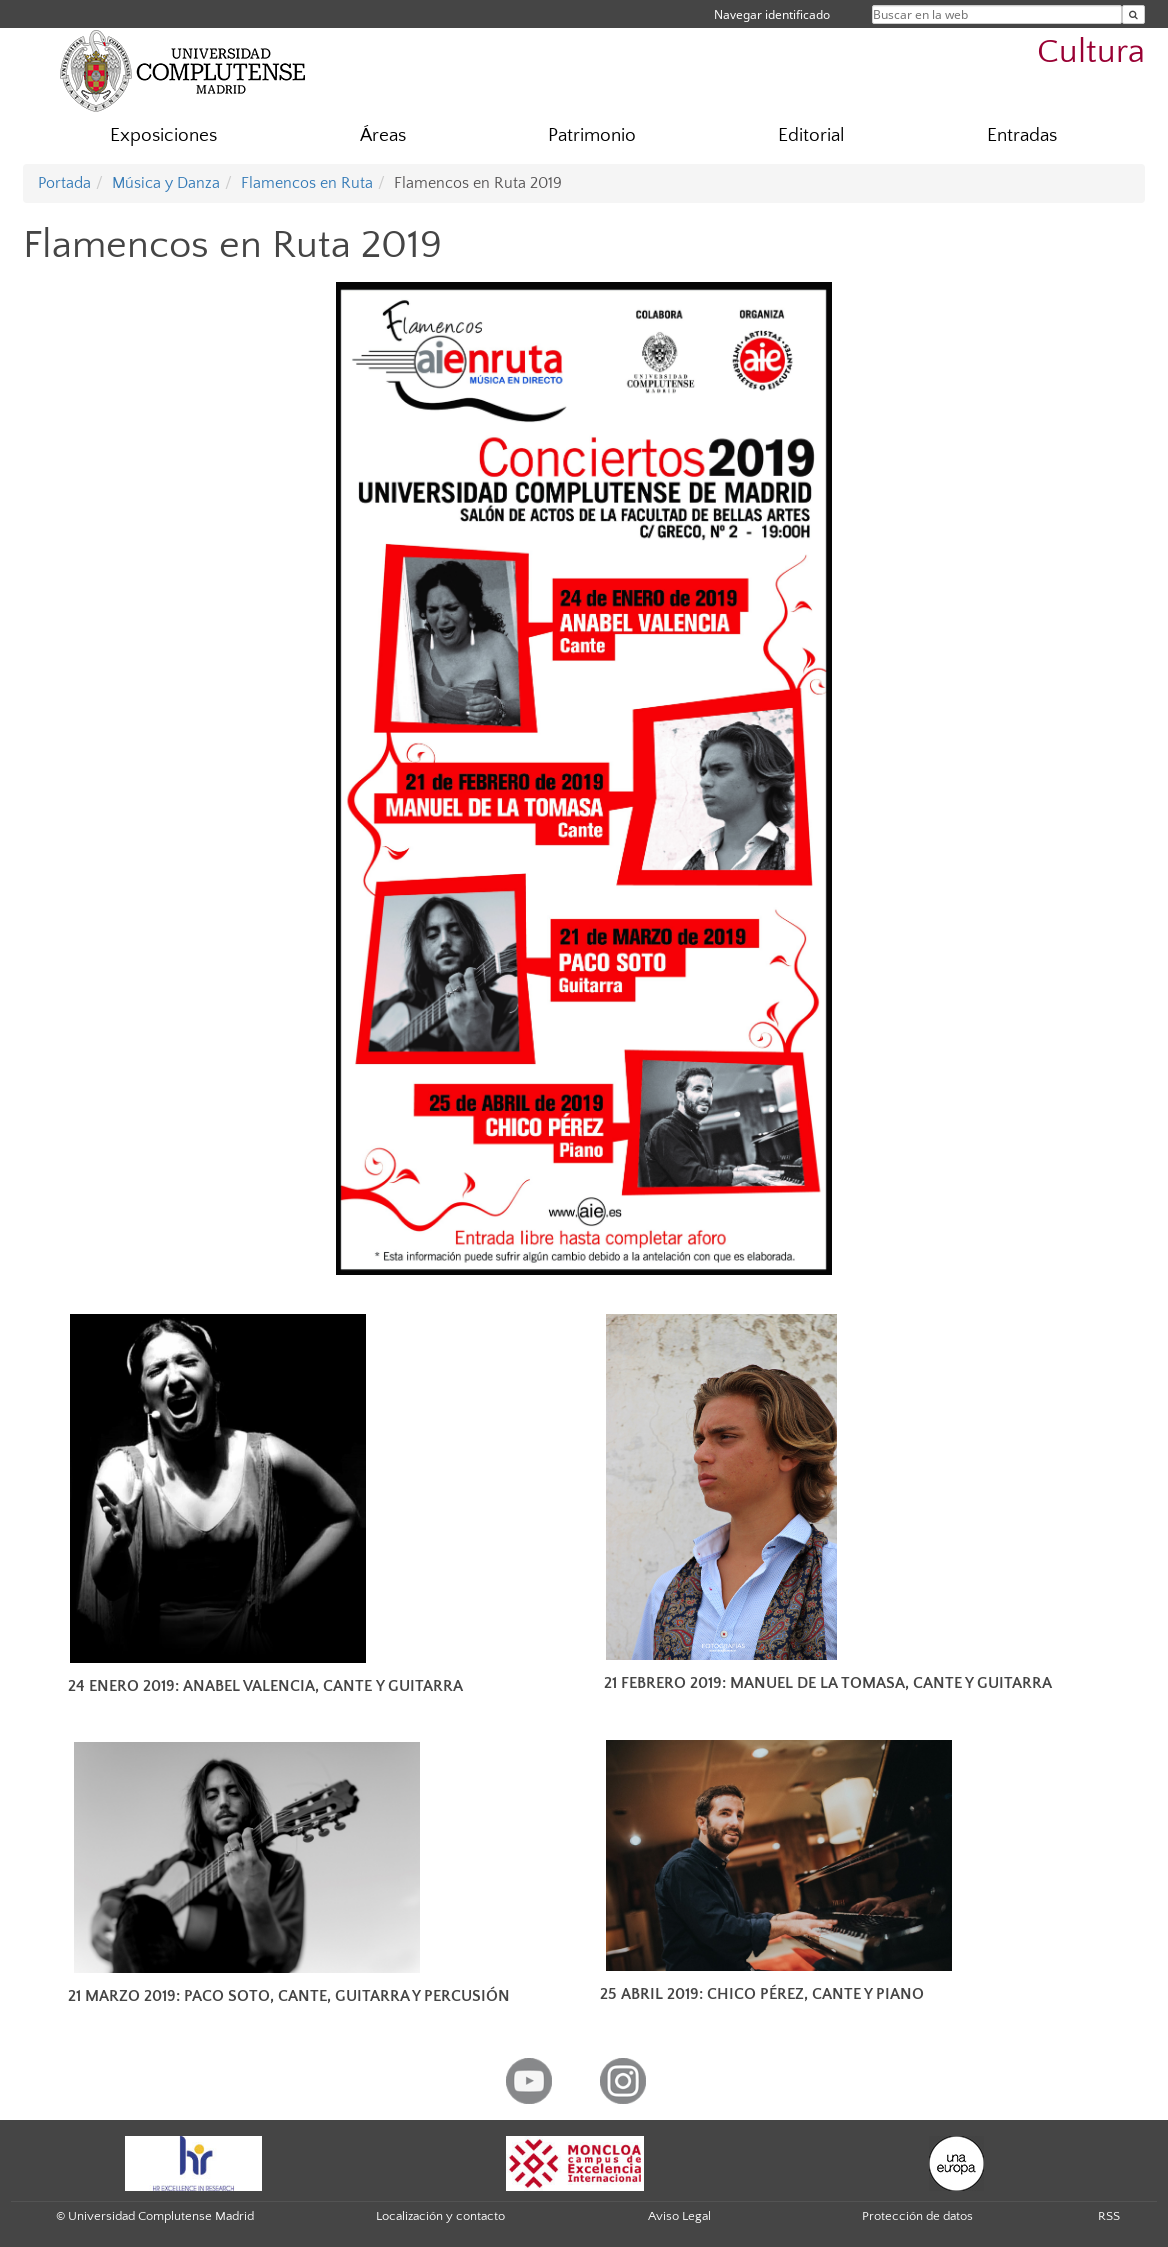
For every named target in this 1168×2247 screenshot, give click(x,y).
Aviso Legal (679, 2216)
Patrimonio (592, 135)
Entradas (1022, 135)
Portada (64, 183)
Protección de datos (917, 2216)
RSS (1109, 2216)
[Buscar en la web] (1133, 14)
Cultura (1091, 52)
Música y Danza (166, 183)
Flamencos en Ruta (307, 183)
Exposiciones (163, 135)
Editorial (811, 135)
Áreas (383, 135)
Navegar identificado (772, 14)
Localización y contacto (440, 2216)
